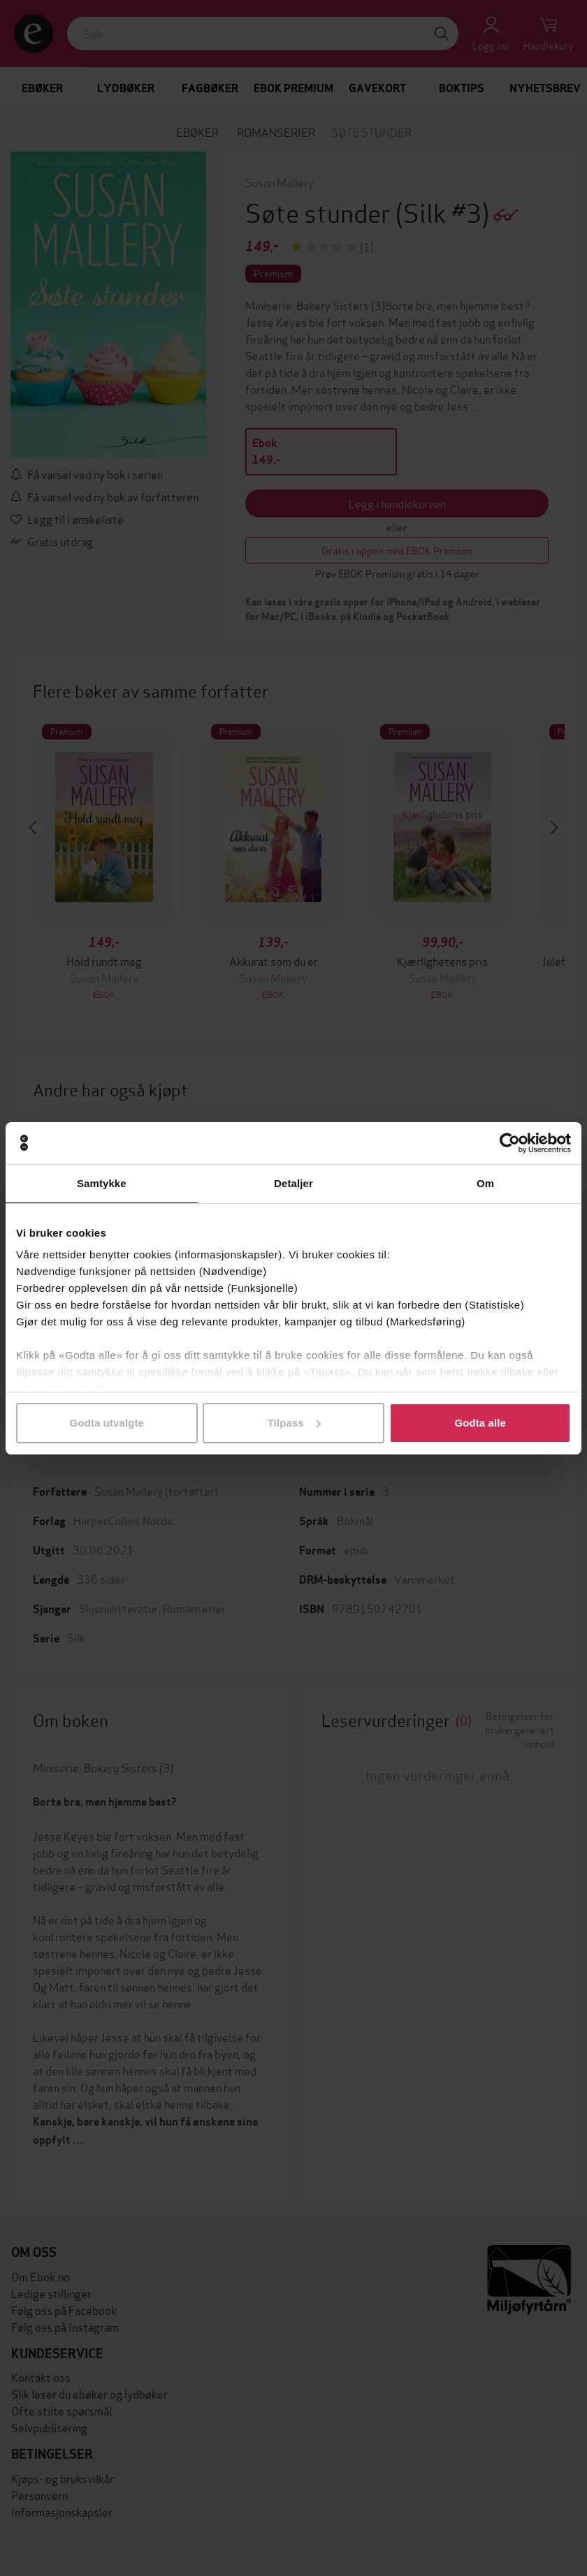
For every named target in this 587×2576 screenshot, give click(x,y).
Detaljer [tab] (293, 1183)
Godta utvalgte (107, 1423)
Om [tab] (485, 1183)
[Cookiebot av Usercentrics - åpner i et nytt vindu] (510, 1143)
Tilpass (294, 1423)
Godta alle (480, 1423)
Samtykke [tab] (101, 1183)
